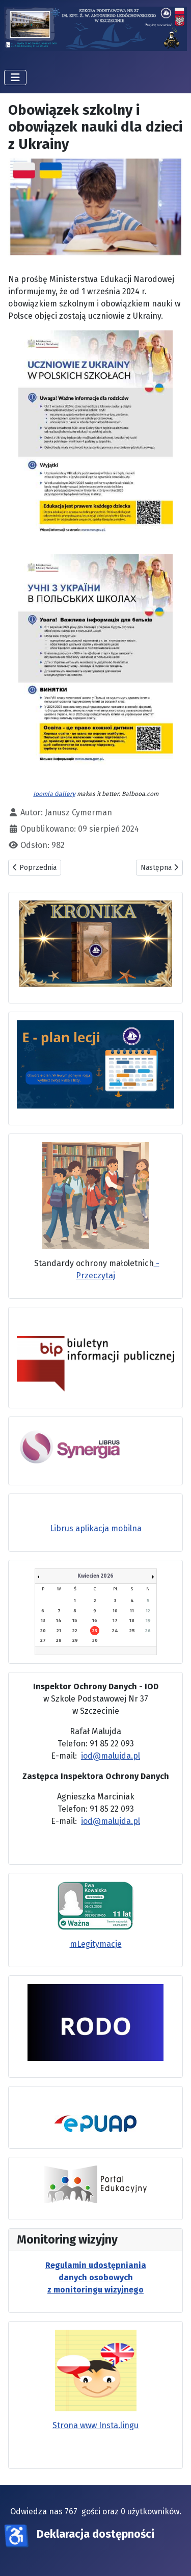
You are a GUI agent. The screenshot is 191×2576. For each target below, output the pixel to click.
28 (59, 1640)
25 (132, 1630)
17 (115, 1620)
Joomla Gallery (54, 793)
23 (94, 1630)
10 (115, 1610)
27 (43, 1640)
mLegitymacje (96, 1944)
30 (95, 1640)
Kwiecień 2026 (95, 1576)
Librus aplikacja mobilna (96, 1528)
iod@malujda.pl (110, 1756)
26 (148, 1630)
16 (94, 1620)
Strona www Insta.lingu (95, 2425)
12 (148, 1610)
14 (59, 1620)
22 (74, 1630)
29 (75, 1640)
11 (132, 1610)
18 (131, 1620)
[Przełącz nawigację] (15, 77)
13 (43, 1620)
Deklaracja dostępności (95, 2534)
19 (148, 1620)
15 (74, 1620)
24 (115, 1630)
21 (59, 1630)
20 (43, 1630)
